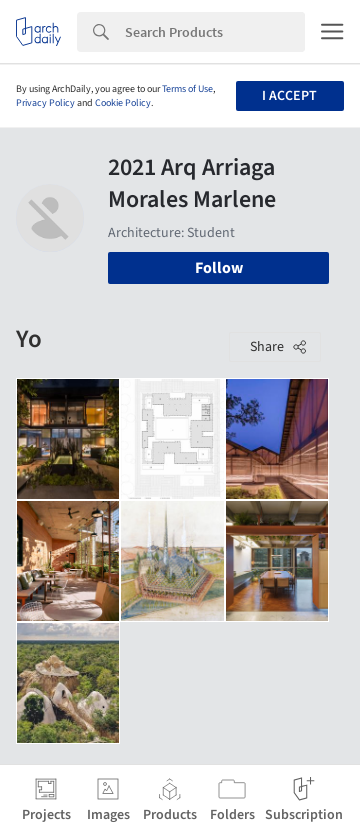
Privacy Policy (45, 103)
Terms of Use (187, 89)
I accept (289, 96)
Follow (219, 268)
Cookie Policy (123, 103)
